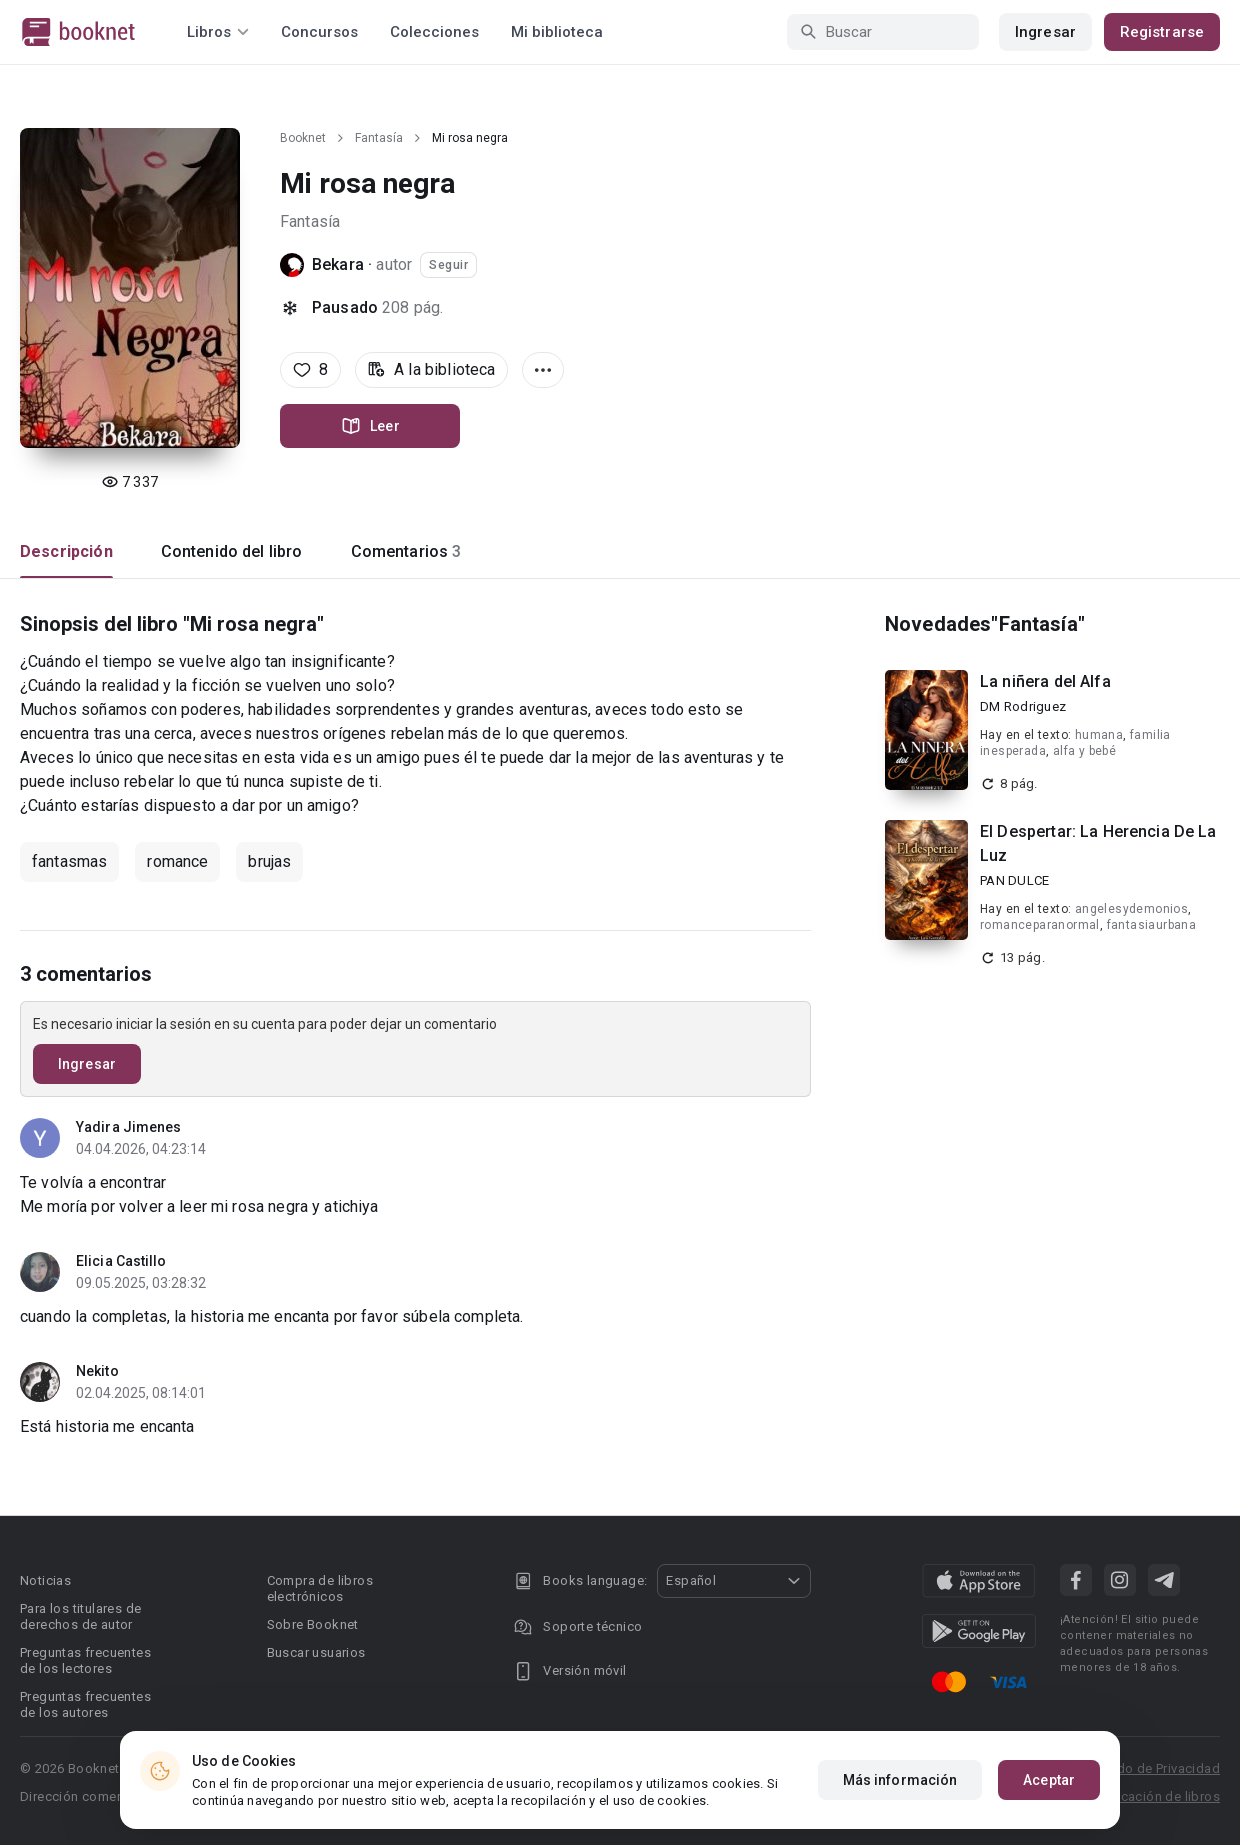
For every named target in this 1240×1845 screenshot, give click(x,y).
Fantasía (379, 138)
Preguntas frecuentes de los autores (85, 1704)
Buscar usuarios (316, 1652)
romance (177, 861)
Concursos (319, 32)
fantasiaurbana (1152, 925)
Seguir (448, 265)
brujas (269, 861)
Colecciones (434, 32)
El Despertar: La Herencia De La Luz (1098, 843)
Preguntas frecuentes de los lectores (85, 1660)
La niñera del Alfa (1045, 681)
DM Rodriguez (1023, 706)
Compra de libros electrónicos (320, 1588)
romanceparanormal (1040, 925)
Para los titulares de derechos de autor (80, 1616)
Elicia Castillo (121, 1261)
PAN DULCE (1014, 880)
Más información (900, 1780)
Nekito (97, 1371)
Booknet (303, 138)
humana (1099, 735)
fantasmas (69, 861)
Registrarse (1162, 32)
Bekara (338, 264)
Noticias (45, 1580)
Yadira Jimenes (128, 1127)
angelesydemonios (1131, 909)
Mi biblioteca (557, 32)
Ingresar (1045, 32)
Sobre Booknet (313, 1624)
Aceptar (1049, 1780)
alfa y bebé (1084, 751)
